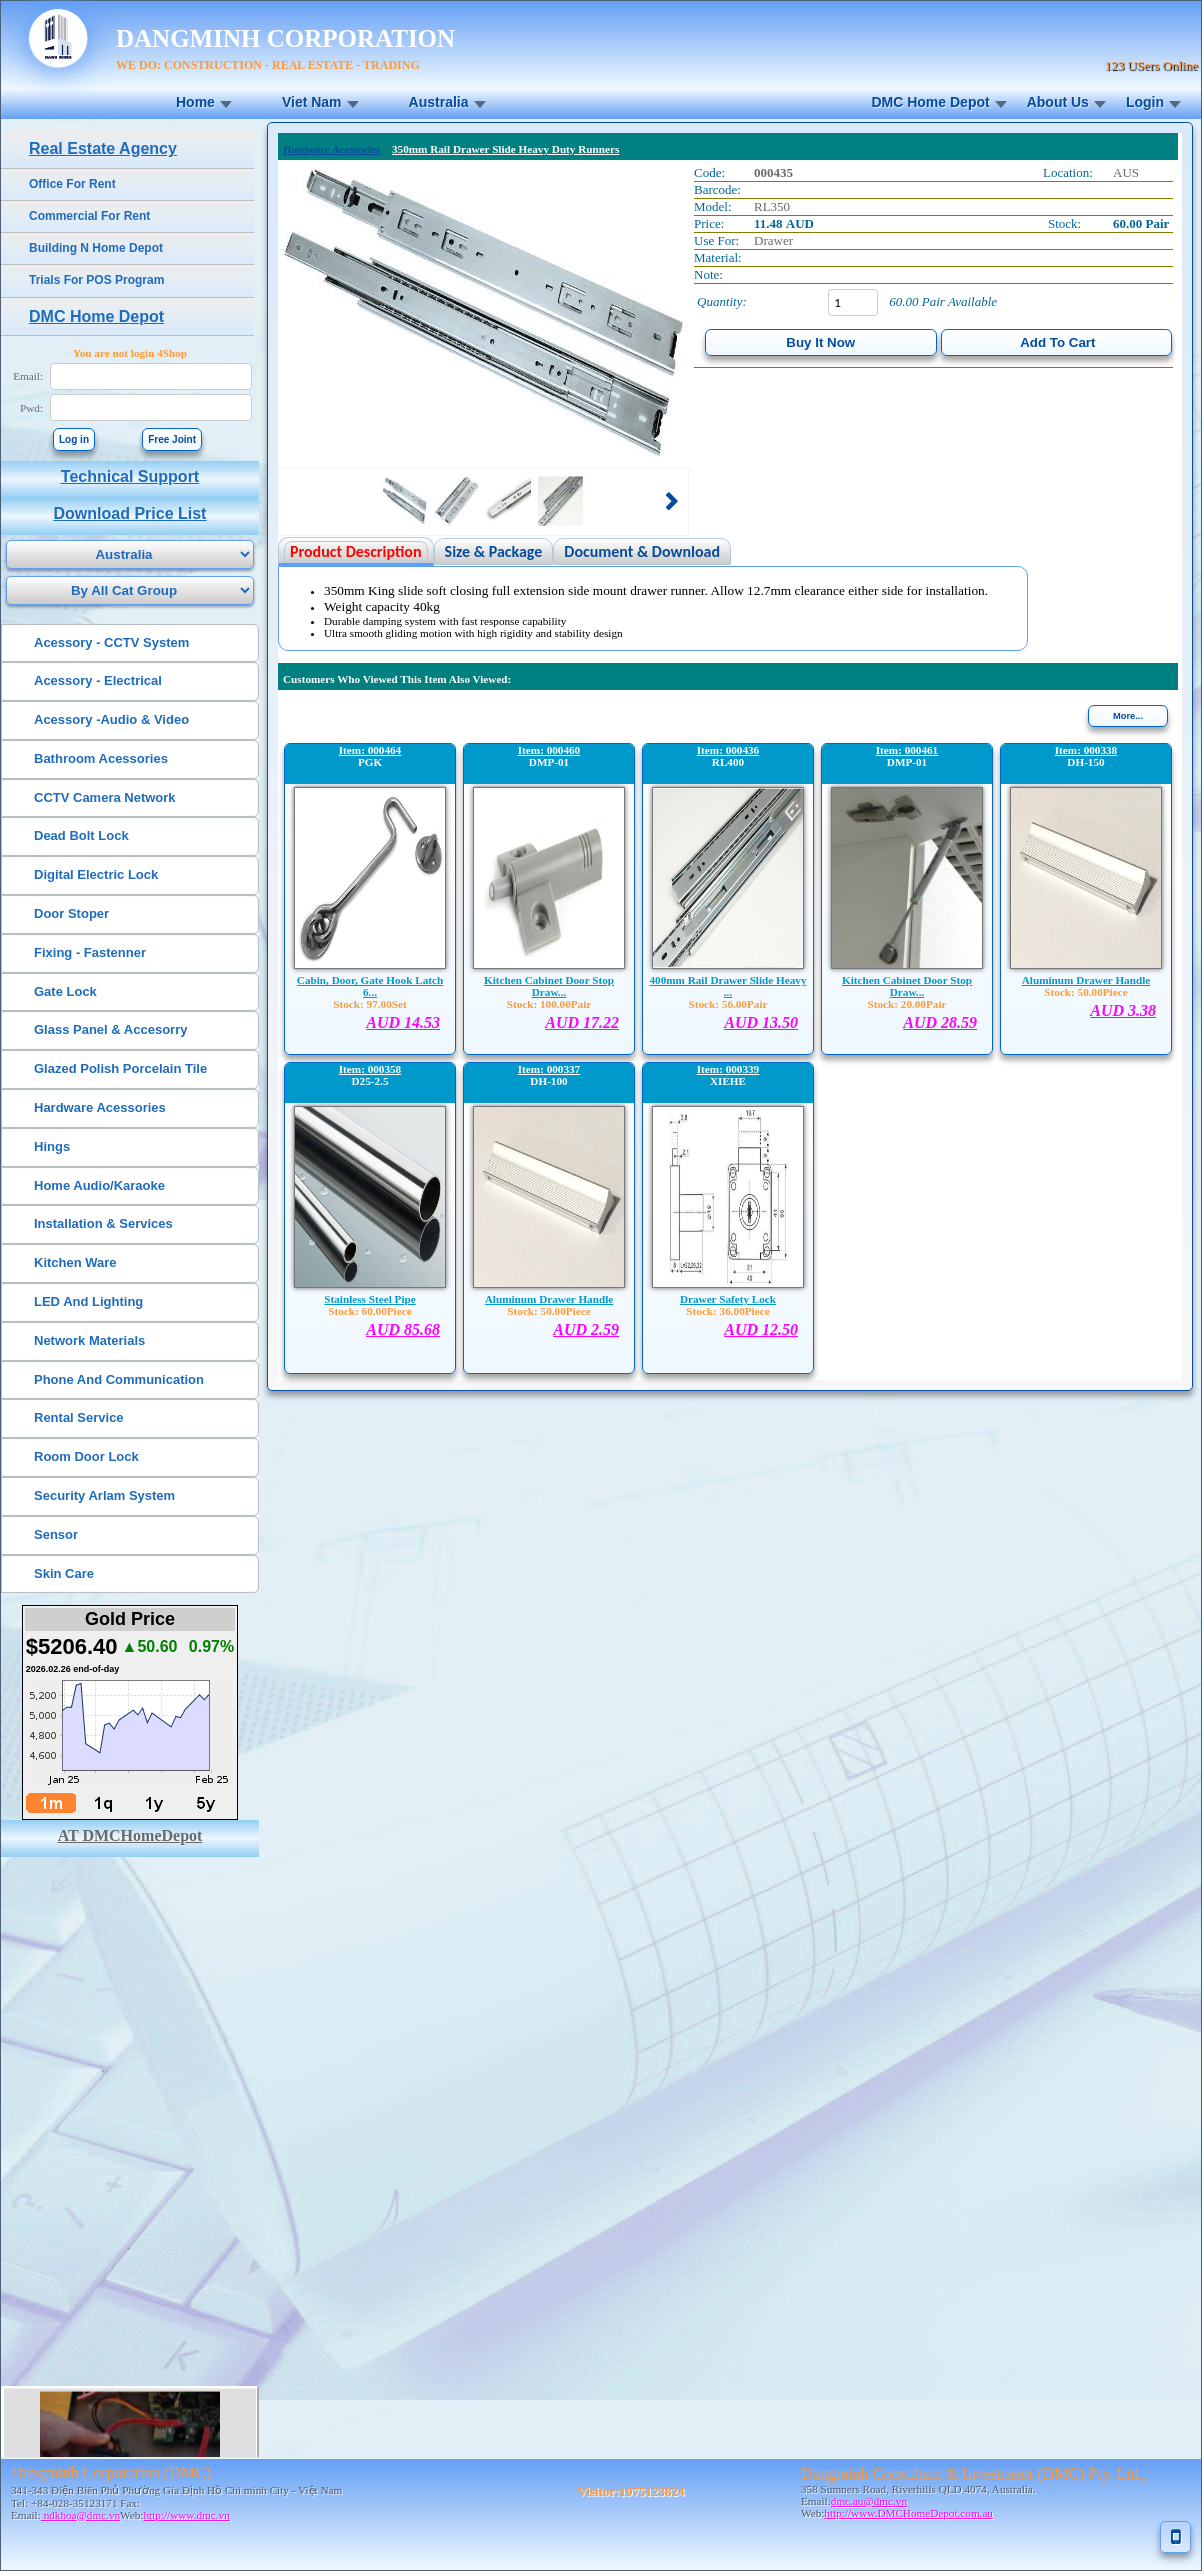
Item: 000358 (370, 1069)
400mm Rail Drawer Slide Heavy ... (727, 986)
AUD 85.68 (403, 1329)
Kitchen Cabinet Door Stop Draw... (549, 986)
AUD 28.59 (940, 1022)
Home (195, 102)
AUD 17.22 (582, 1022)
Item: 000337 (549, 1069)
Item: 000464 (370, 750)
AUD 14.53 (403, 1022)
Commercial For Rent (89, 216)
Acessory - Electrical (98, 680)
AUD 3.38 (1123, 1010)
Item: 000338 (1086, 750)
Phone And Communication (119, 1379)
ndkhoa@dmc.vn (80, 2515)
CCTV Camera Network (105, 797)
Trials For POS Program (96, 280)
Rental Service (79, 1417)
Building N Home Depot (96, 248)
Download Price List (130, 513)
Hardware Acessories (100, 1107)
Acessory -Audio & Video (111, 719)
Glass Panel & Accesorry (110, 1029)
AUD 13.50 (761, 1022)
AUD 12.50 (761, 1329)
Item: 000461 (907, 750)
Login (1145, 102)
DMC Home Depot (930, 102)
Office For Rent (72, 184)
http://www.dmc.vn (186, 2515)
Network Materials (89, 1340)
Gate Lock (65, 991)
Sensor (56, 1534)
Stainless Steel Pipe (369, 1299)
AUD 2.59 (586, 1329)
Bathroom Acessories (101, 758)
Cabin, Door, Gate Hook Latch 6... (370, 986)
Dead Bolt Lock (81, 835)
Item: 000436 (728, 750)
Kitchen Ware (75, 1262)
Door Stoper (71, 913)
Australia (439, 102)
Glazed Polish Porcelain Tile (120, 1068)
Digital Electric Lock (96, 874)
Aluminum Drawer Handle (1086, 980)
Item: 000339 (728, 1069)
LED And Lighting (88, 1301)
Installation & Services (103, 1223)
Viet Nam (312, 102)
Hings (52, 1146)
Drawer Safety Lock (728, 1299)
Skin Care (64, 1573)
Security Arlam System (104, 1495)
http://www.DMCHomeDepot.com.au (908, 2513)
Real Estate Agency (103, 148)
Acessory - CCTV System (111, 642)
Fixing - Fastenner (90, 952)
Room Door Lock (86, 1456)
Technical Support (130, 476)
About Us (1058, 102)
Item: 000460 (549, 750)
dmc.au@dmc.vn (869, 2501)
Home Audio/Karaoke (99, 1185)
